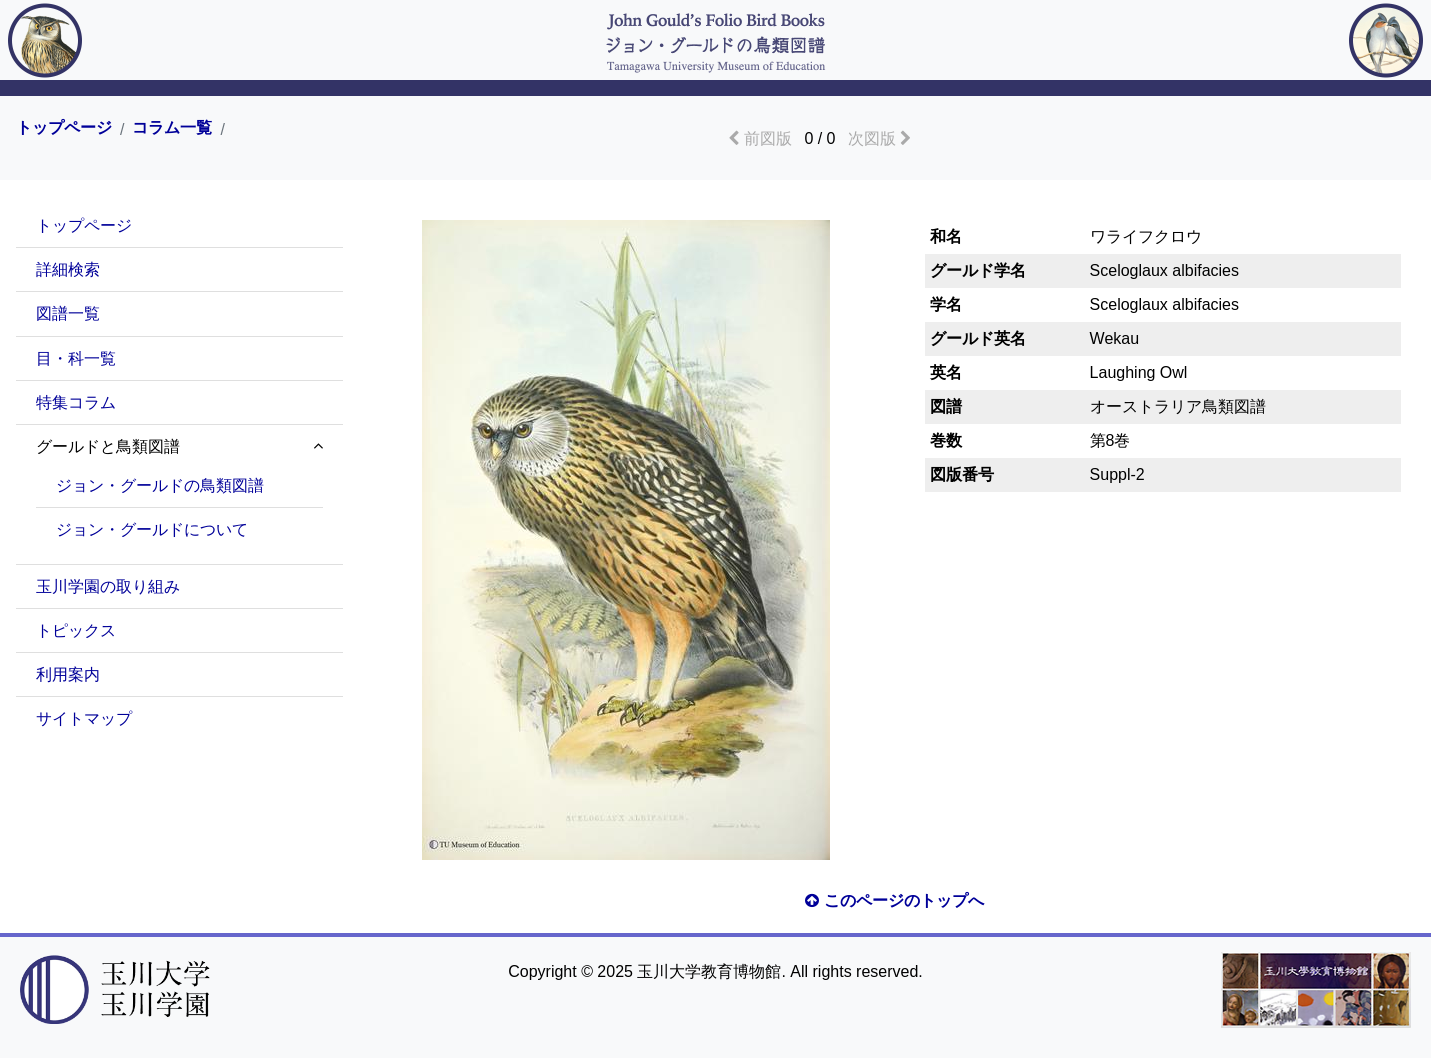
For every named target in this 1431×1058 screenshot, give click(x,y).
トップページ (64, 128)
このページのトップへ (894, 900)
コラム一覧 (172, 128)
